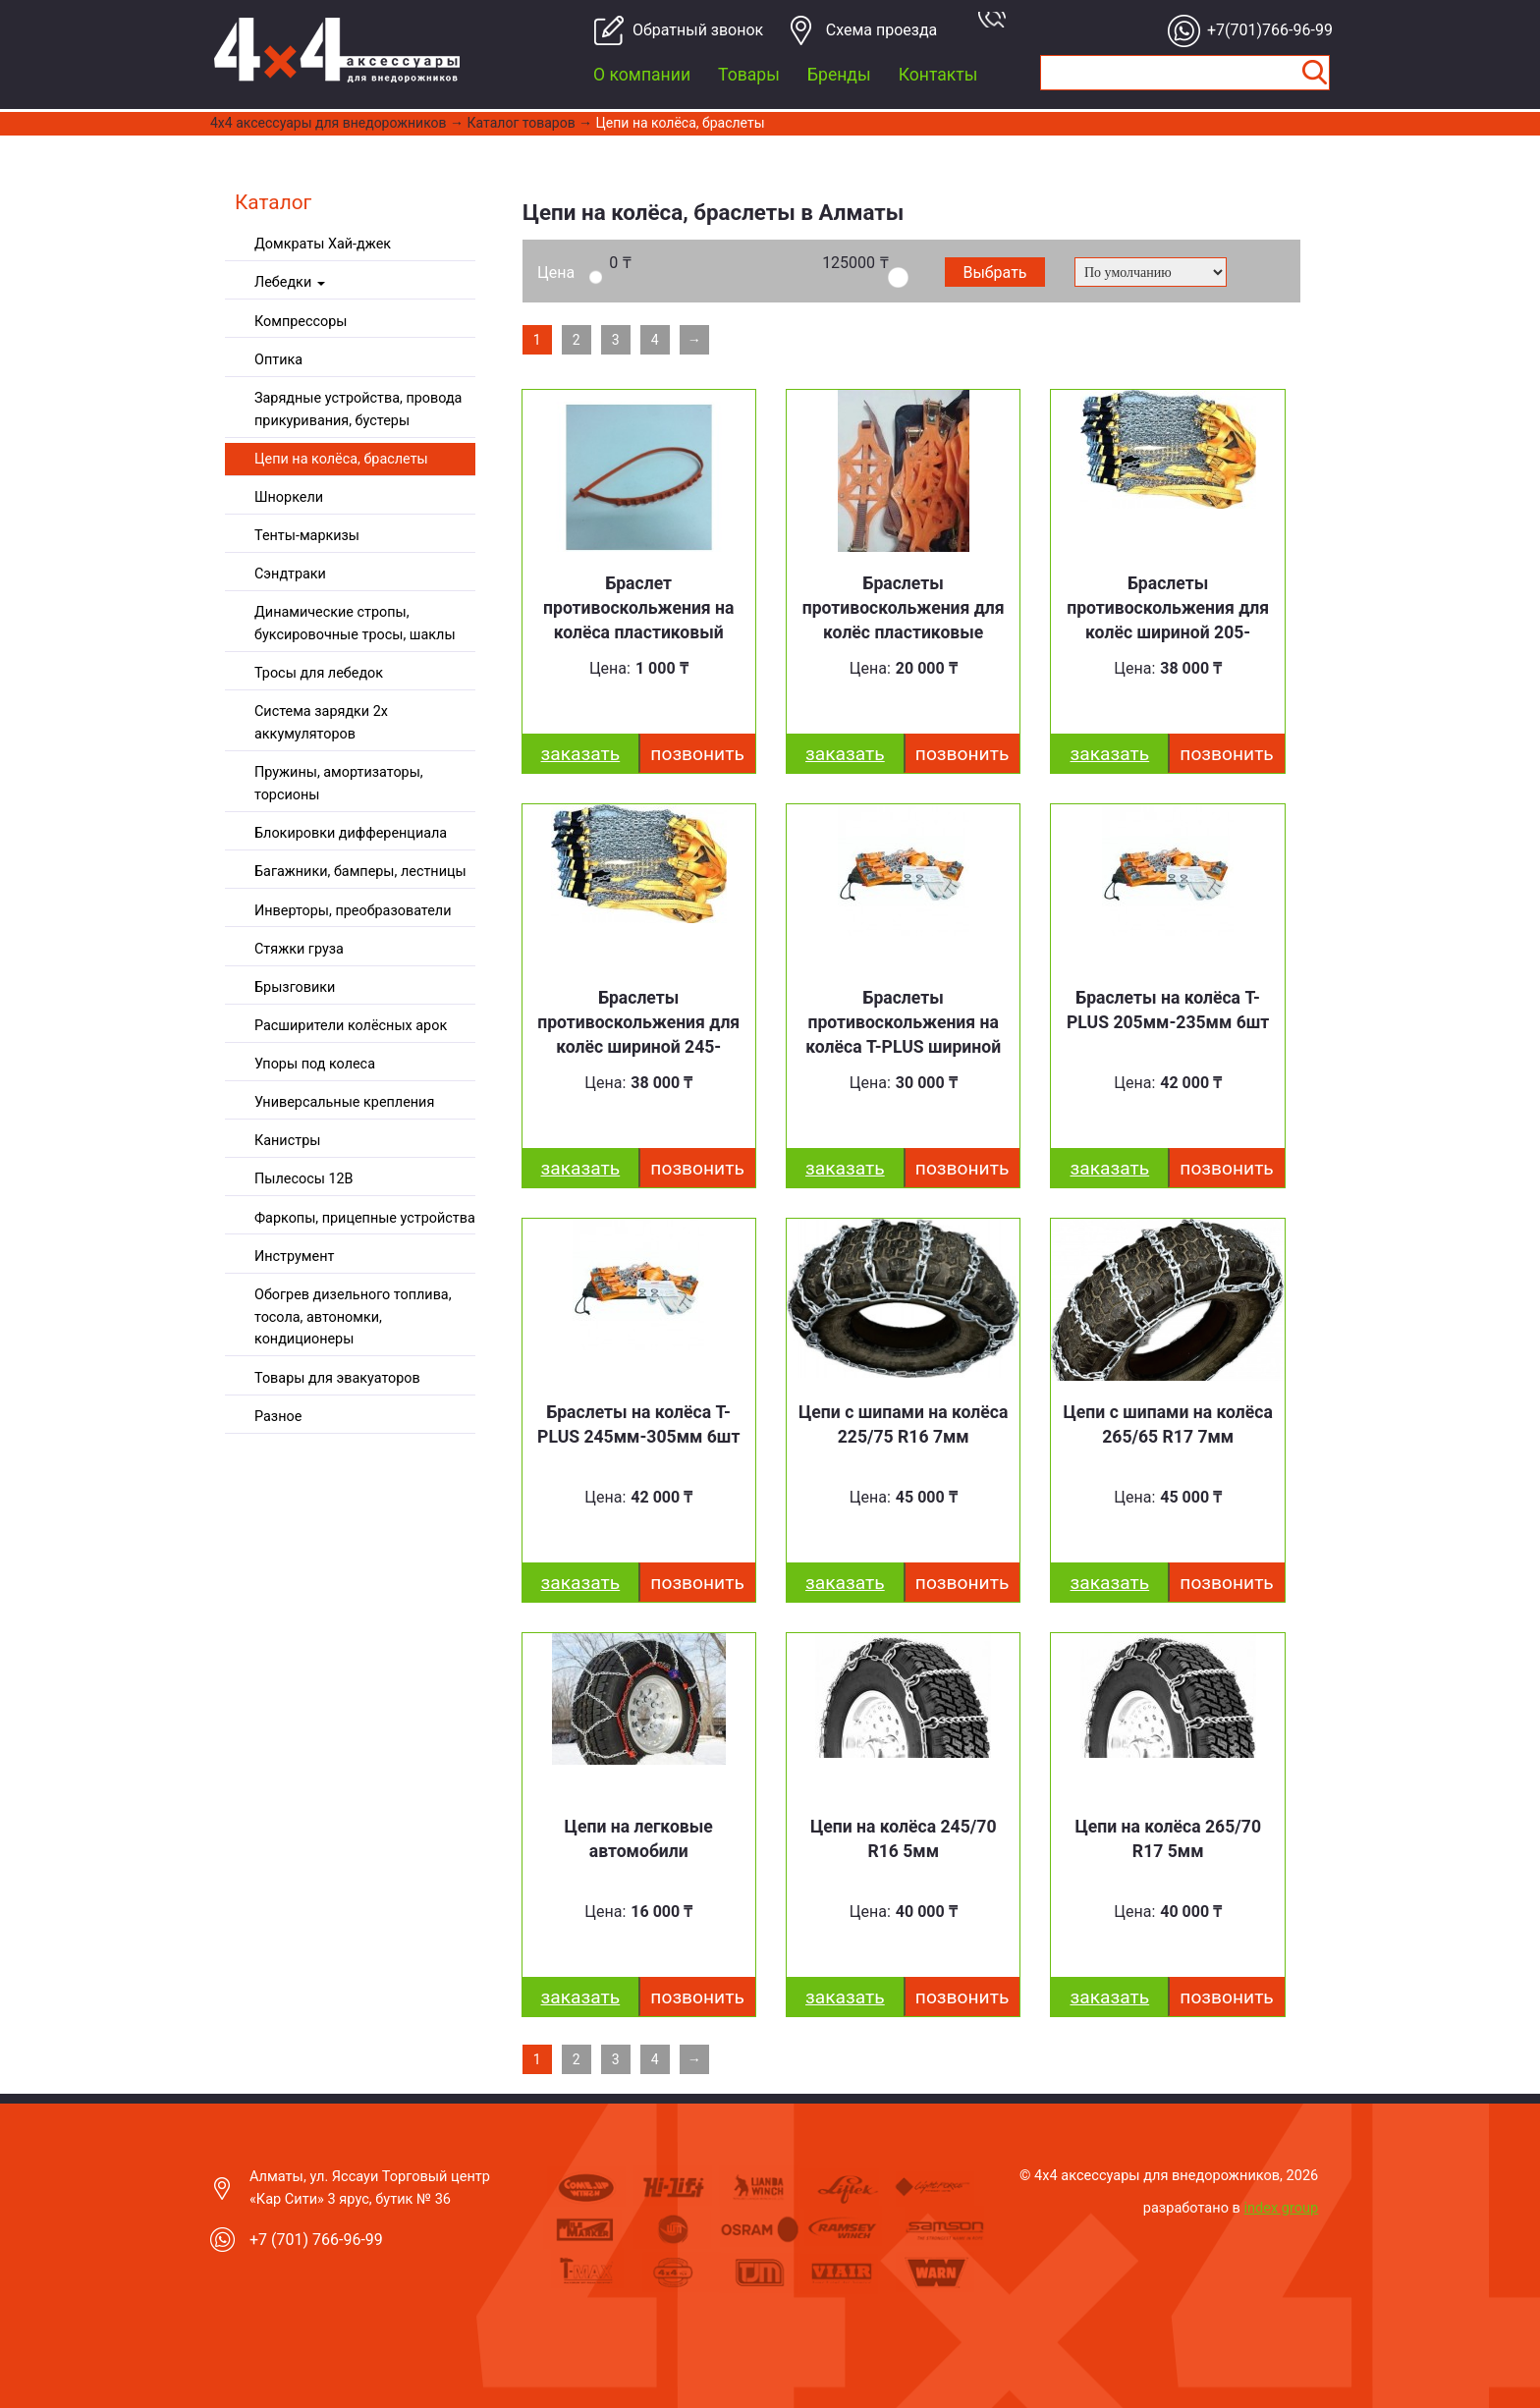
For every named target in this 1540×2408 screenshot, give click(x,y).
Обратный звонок (689, 30)
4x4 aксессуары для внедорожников (328, 123)
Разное (278, 1416)
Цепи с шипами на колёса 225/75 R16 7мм (903, 1424)
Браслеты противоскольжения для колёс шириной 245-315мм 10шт (638, 1034)
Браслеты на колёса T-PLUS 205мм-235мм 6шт (1168, 1010)
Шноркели (288, 497)
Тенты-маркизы (306, 535)
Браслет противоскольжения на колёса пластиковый (638, 608)
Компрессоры (300, 321)
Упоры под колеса (314, 1064)
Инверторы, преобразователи (352, 911)
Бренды (839, 74)
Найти (1314, 72)
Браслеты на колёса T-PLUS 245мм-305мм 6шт (638, 1424)
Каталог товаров (522, 123)
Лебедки (289, 282)
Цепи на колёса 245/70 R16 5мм (903, 1839)
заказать (581, 753)
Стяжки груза (299, 949)
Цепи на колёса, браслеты (680, 123)
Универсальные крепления (344, 1102)
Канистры (287, 1140)
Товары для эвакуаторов (337, 1378)
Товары (749, 74)
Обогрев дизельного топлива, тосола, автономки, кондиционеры (353, 1317)
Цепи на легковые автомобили (639, 1839)
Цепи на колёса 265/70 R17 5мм (1167, 1839)
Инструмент (294, 1256)
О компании (641, 74)
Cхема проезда (882, 30)
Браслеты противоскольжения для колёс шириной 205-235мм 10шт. (1168, 620)
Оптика (278, 360)
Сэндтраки (290, 574)
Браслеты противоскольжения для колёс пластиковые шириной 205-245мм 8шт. (903, 633)
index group (1281, 2207)
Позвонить (696, 753)
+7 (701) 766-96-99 (316, 2239)
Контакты (938, 74)
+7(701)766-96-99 (1264, 30)
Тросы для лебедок (318, 673)
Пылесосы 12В (304, 1179)
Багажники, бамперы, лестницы (360, 871)
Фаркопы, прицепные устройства (364, 1218)
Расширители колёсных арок (350, 1025)
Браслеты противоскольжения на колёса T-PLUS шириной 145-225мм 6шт (903, 1034)
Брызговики (294, 987)
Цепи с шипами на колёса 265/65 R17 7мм (1167, 1424)
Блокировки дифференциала (350, 833)
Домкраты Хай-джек (322, 244)
